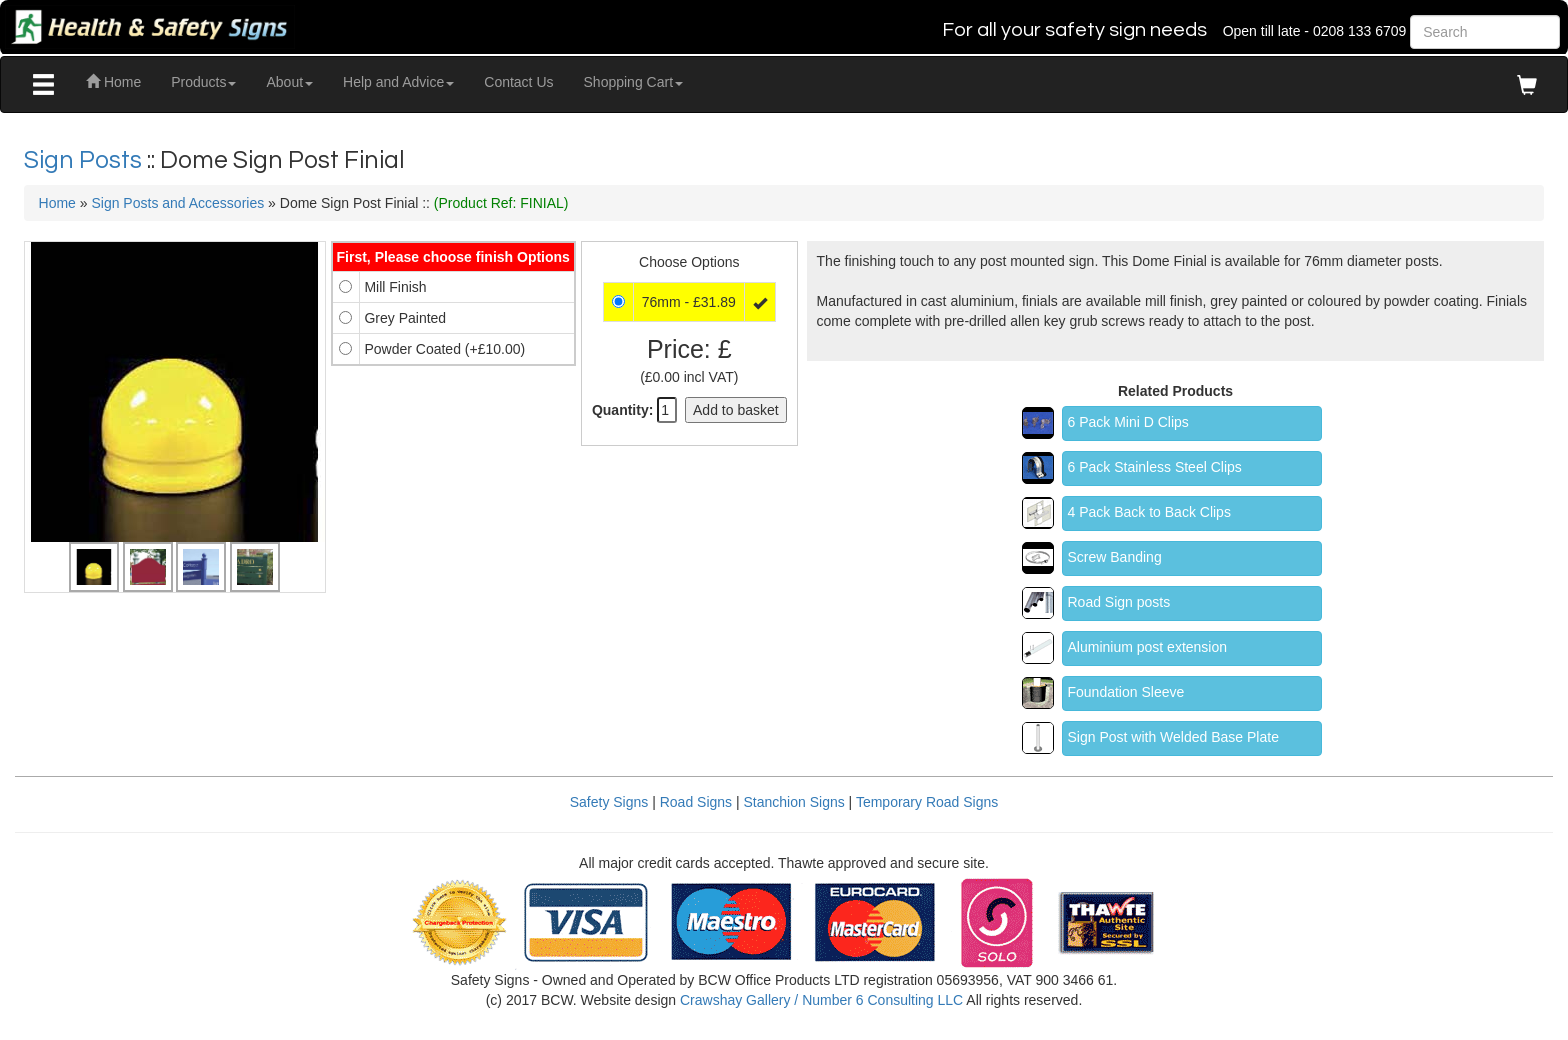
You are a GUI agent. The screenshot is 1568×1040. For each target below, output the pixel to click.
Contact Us (518, 82)
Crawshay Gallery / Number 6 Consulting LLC (821, 1000)
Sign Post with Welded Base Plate (1173, 737)
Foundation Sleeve (1126, 692)
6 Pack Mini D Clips (1128, 422)
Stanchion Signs (794, 802)
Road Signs (696, 802)
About (289, 82)
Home (113, 82)
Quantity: (622, 410)
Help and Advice (398, 82)
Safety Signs (609, 802)
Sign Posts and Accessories (177, 203)
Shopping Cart (634, 82)
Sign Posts (85, 160)
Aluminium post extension (1148, 647)
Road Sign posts (1119, 602)
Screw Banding (1115, 557)
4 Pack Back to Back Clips (1149, 512)
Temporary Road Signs (927, 802)
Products (203, 82)
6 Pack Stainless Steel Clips (1155, 467)
